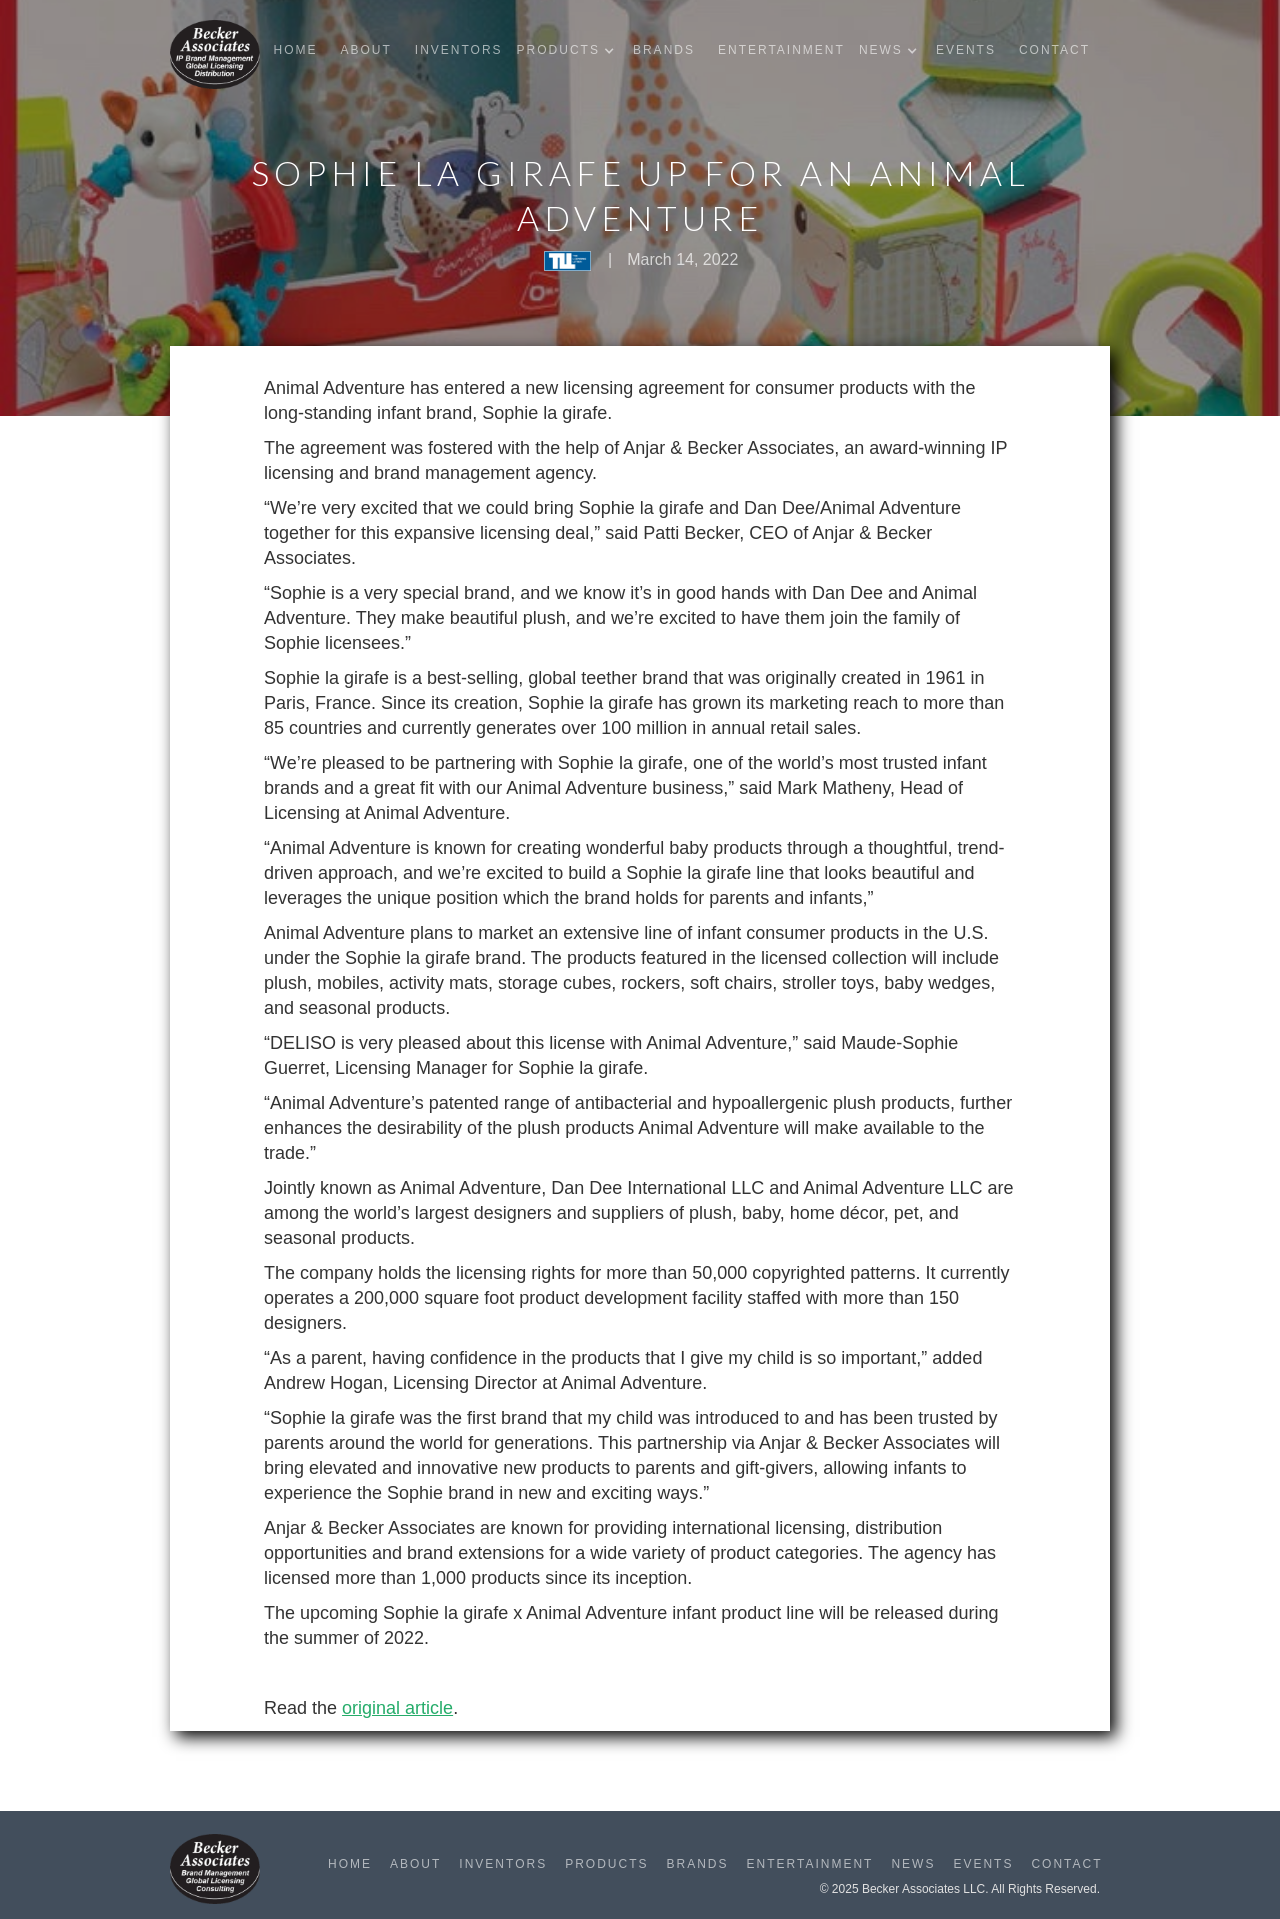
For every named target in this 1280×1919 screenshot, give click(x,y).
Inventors (459, 50)
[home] (215, 54)
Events (966, 50)
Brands (664, 50)
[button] (570, 50)
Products (606, 1864)
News (913, 1864)
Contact (1054, 50)
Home (295, 50)
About (365, 50)
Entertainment (781, 50)
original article (397, 1708)
